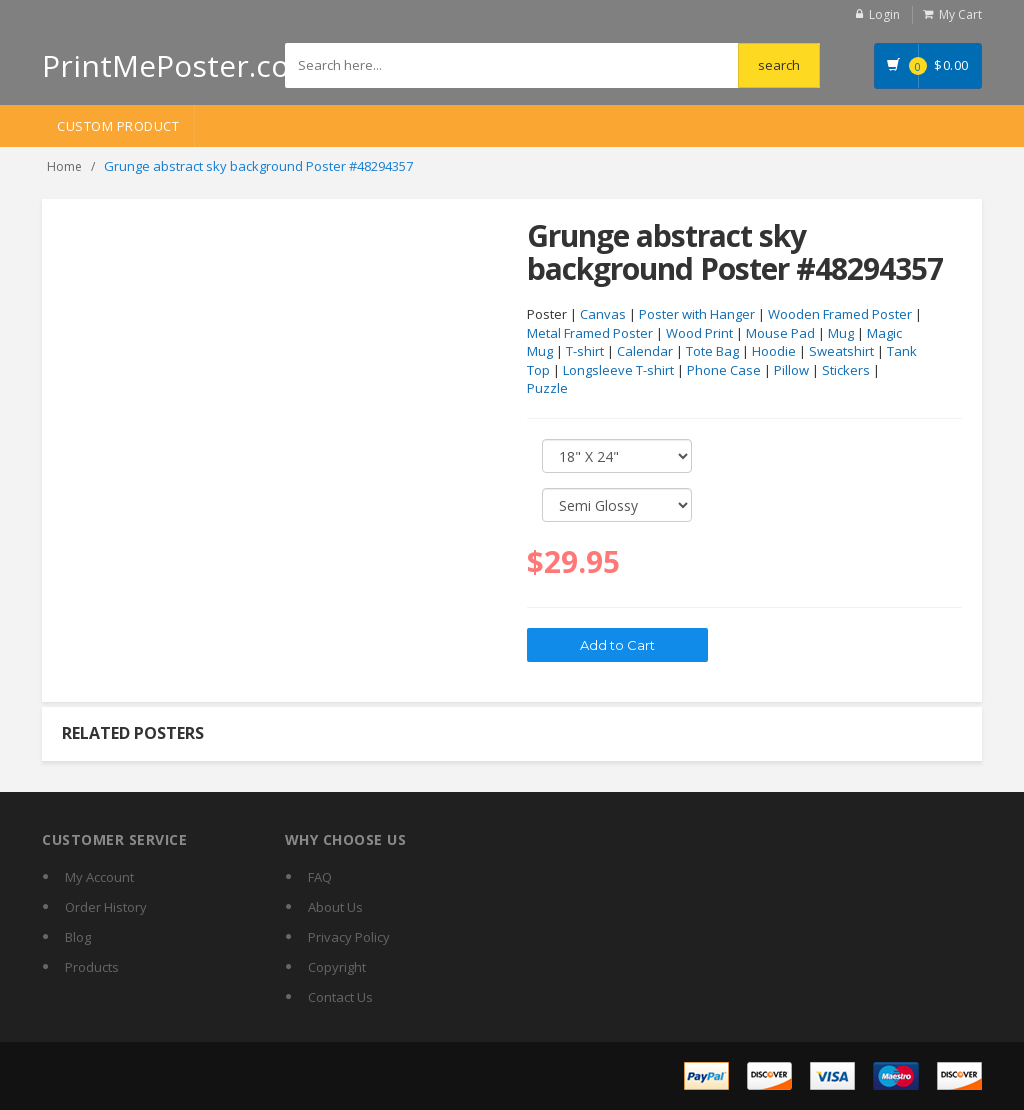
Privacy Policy (349, 937)
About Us (335, 907)
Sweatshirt (841, 351)
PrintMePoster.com (179, 65)
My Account (99, 877)
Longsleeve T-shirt (618, 370)
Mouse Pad (780, 333)
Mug (841, 333)
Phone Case (724, 370)
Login (884, 14)
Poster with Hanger (697, 314)
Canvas (603, 314)
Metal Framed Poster (590, 333)
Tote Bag (712, 351)
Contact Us (340, 997)
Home (64, 166)
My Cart (960, 14)
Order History (106, 907)
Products (92, 967)
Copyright (337, 967)
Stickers (846, 370)
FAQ (320, 877)
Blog (78, 937)
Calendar (645, 351)
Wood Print (699, 333)
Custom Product (118, 126)
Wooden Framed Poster (840, 314)
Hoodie (774, 351)
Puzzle (547, 388)
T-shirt (585, 351)
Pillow (791, 370)
